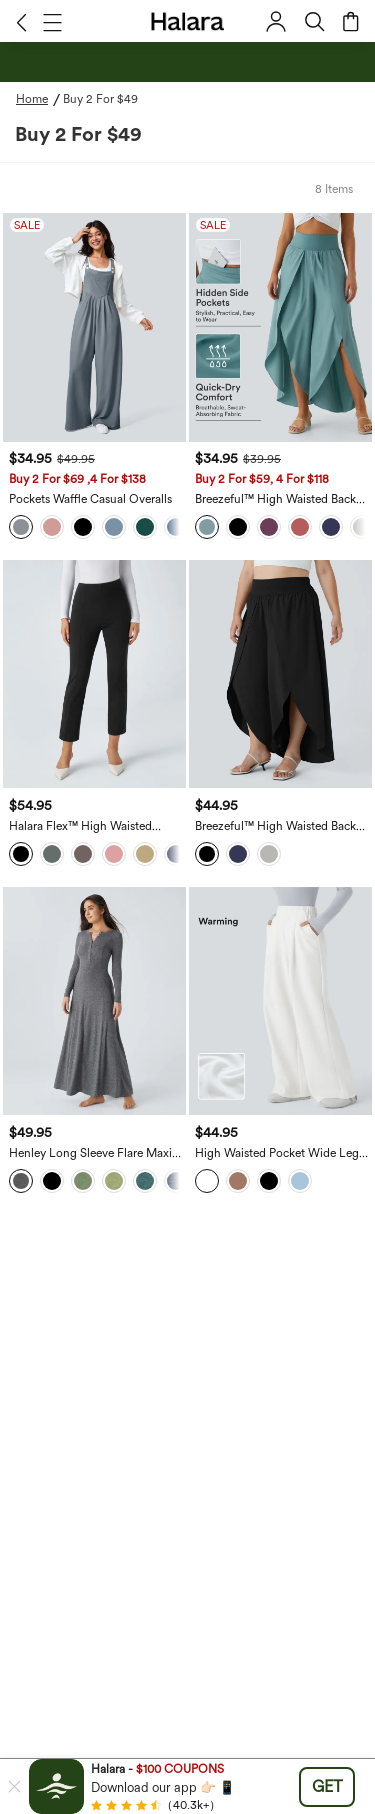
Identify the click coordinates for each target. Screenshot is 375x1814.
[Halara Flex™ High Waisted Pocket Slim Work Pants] (94, 674)
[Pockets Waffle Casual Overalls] (94, 327)
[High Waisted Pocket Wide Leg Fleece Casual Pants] (280, 1001)
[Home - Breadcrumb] (39, 99)
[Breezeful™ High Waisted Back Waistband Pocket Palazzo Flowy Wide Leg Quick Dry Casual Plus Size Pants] (280, 674)
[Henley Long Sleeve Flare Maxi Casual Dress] (94, 1001)
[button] (21, 22)
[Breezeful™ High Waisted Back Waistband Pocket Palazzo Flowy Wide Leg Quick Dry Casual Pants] (280, 327)
